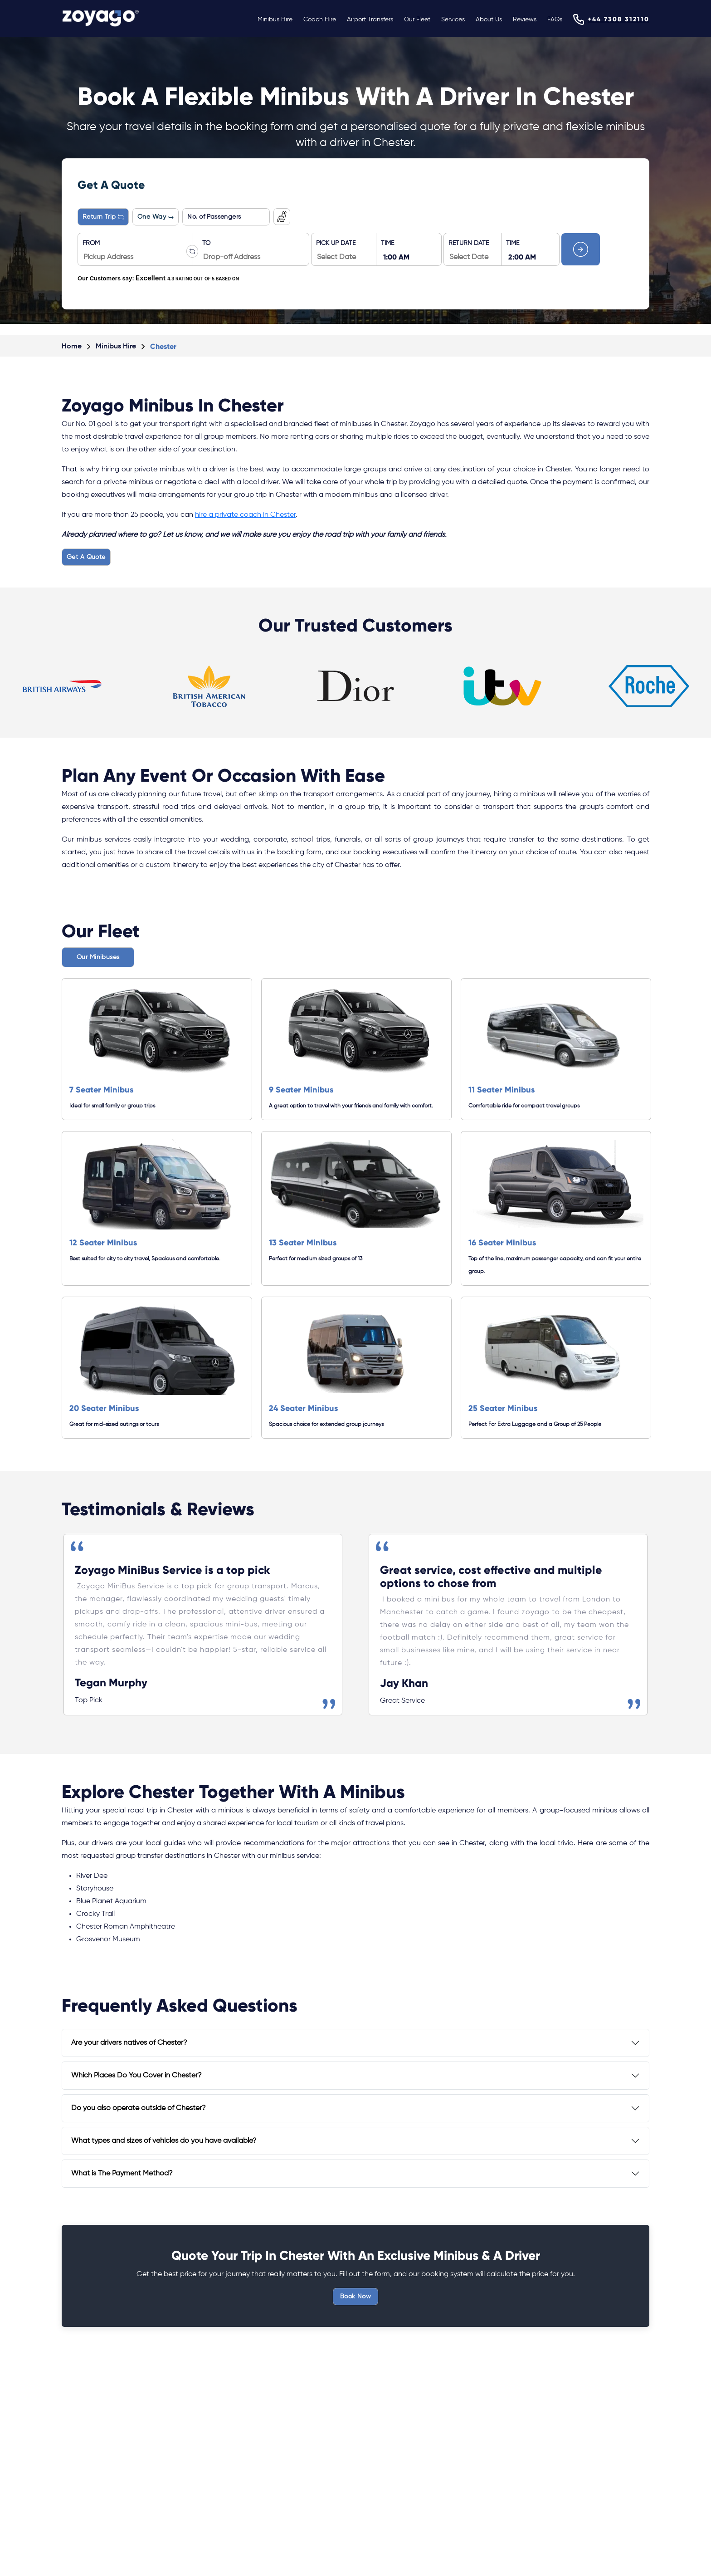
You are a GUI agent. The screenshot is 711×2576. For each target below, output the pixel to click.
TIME (387, 243)
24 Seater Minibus (303, 1408)
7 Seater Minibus (101, 1090)
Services (453, 19)
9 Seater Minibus (301, 1090)
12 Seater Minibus (103, 1243)
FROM (91, 243)
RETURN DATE (468, 243)
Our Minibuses (98, 957)
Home (72, 346)
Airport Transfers (370, 19)
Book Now (355, 2296)
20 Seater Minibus (104, 1408)
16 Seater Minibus (502, 1243)
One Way (155, 217)
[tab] (355, 2043)
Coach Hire (319, 19)
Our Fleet (417, 19)
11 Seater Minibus (501, 1090)
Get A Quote (86, 557)
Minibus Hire (275, 19)
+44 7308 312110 (618, 19)
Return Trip (103, 217)
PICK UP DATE (336, 243)
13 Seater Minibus (302, 1243)
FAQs (554, 19)
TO (206, 243)
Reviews (524, 19)
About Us (489, 19)
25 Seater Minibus (502, 1408)
